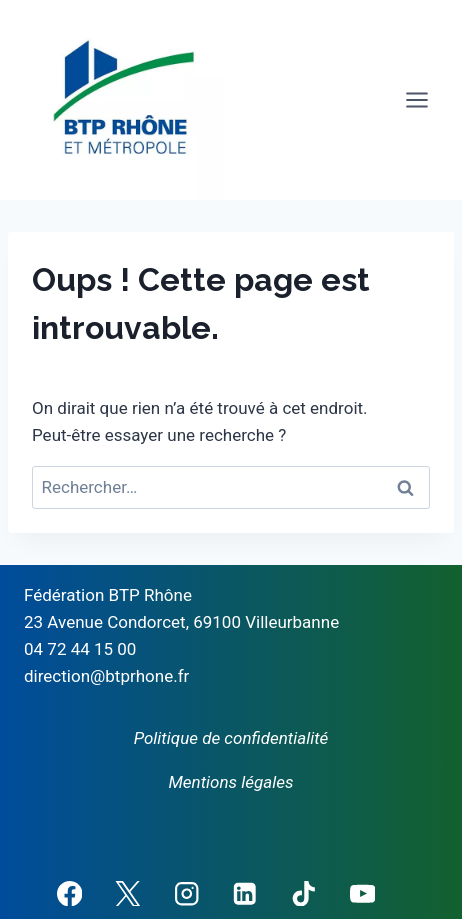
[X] (127, 893)
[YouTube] (362, 893)
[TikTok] (303, 893)
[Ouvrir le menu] (416, 99)
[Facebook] (69, 893)
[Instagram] (186, 893)
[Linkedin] (245, 893)
